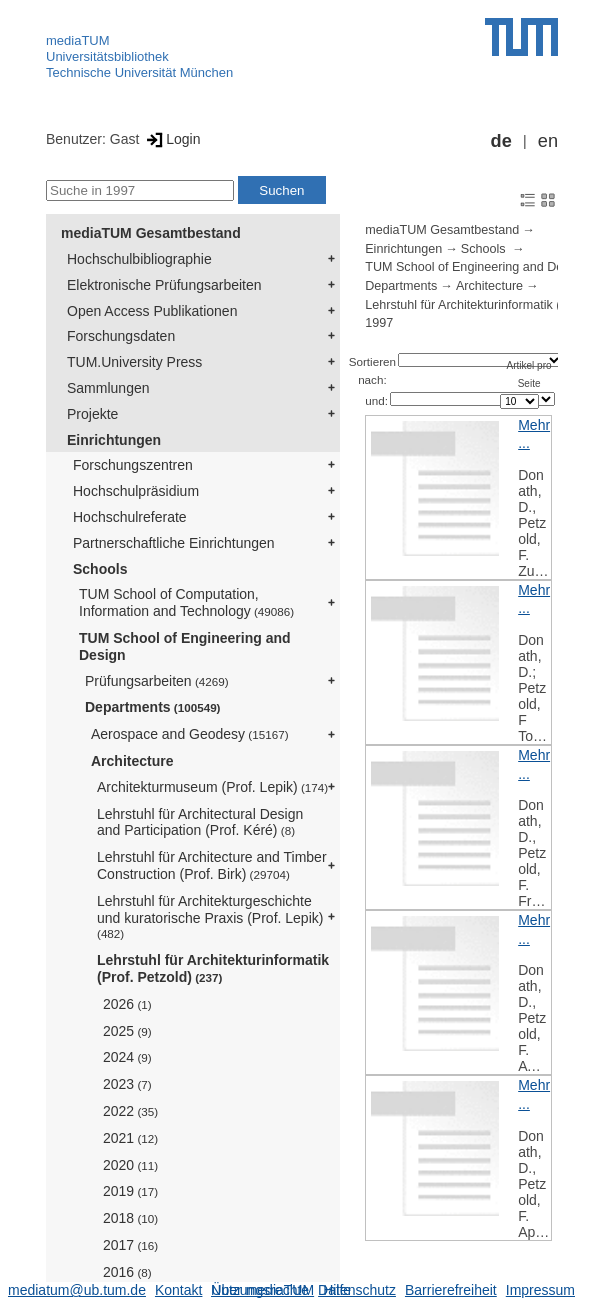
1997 (379, 323)
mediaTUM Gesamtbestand (151, 233)
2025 (127, 1031)
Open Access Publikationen (152, 311)
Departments (153, 707)
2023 (127, 1084)
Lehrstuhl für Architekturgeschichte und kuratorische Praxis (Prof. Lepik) (210, 917)
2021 (130, 1138)
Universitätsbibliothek (107, 56)
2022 (130, 1111)
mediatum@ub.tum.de (77, 1290)
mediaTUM (78, 40)
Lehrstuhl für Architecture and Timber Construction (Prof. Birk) (212, 865)
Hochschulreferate (130, 517)
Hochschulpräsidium (136, 491)
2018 (130, 1218)
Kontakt (178, 1290)
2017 (130, 1245)
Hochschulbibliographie (139, 259)
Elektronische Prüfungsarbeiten (164, 285)
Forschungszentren (133, 465)
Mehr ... (534, 434)
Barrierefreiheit (451, 1290)
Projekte (92, 414)
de (501, 141)
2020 (130, 1165)
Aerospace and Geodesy (190, 734)
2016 (127, 1272)
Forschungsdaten (121, 336)
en (548, 141)
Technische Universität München (139, 72)
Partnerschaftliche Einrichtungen (174, 543)
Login (171, 139)
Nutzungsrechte (260, 1290)
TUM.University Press (134, 362)
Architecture (132, 761)
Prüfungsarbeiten (157, 681)
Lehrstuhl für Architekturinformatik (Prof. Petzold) (213, 968)
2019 (130, 1191)
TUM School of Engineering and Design (185, 646)
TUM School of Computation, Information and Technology (186, 602)
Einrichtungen (114, 440)
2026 (127, 1004)
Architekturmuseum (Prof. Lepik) (212, 787)
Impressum (540, 1290)
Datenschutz (357, 1290)
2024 (127, 1057)
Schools (100, 569)
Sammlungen (108, 388)
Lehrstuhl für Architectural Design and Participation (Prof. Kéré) (200, 822)
